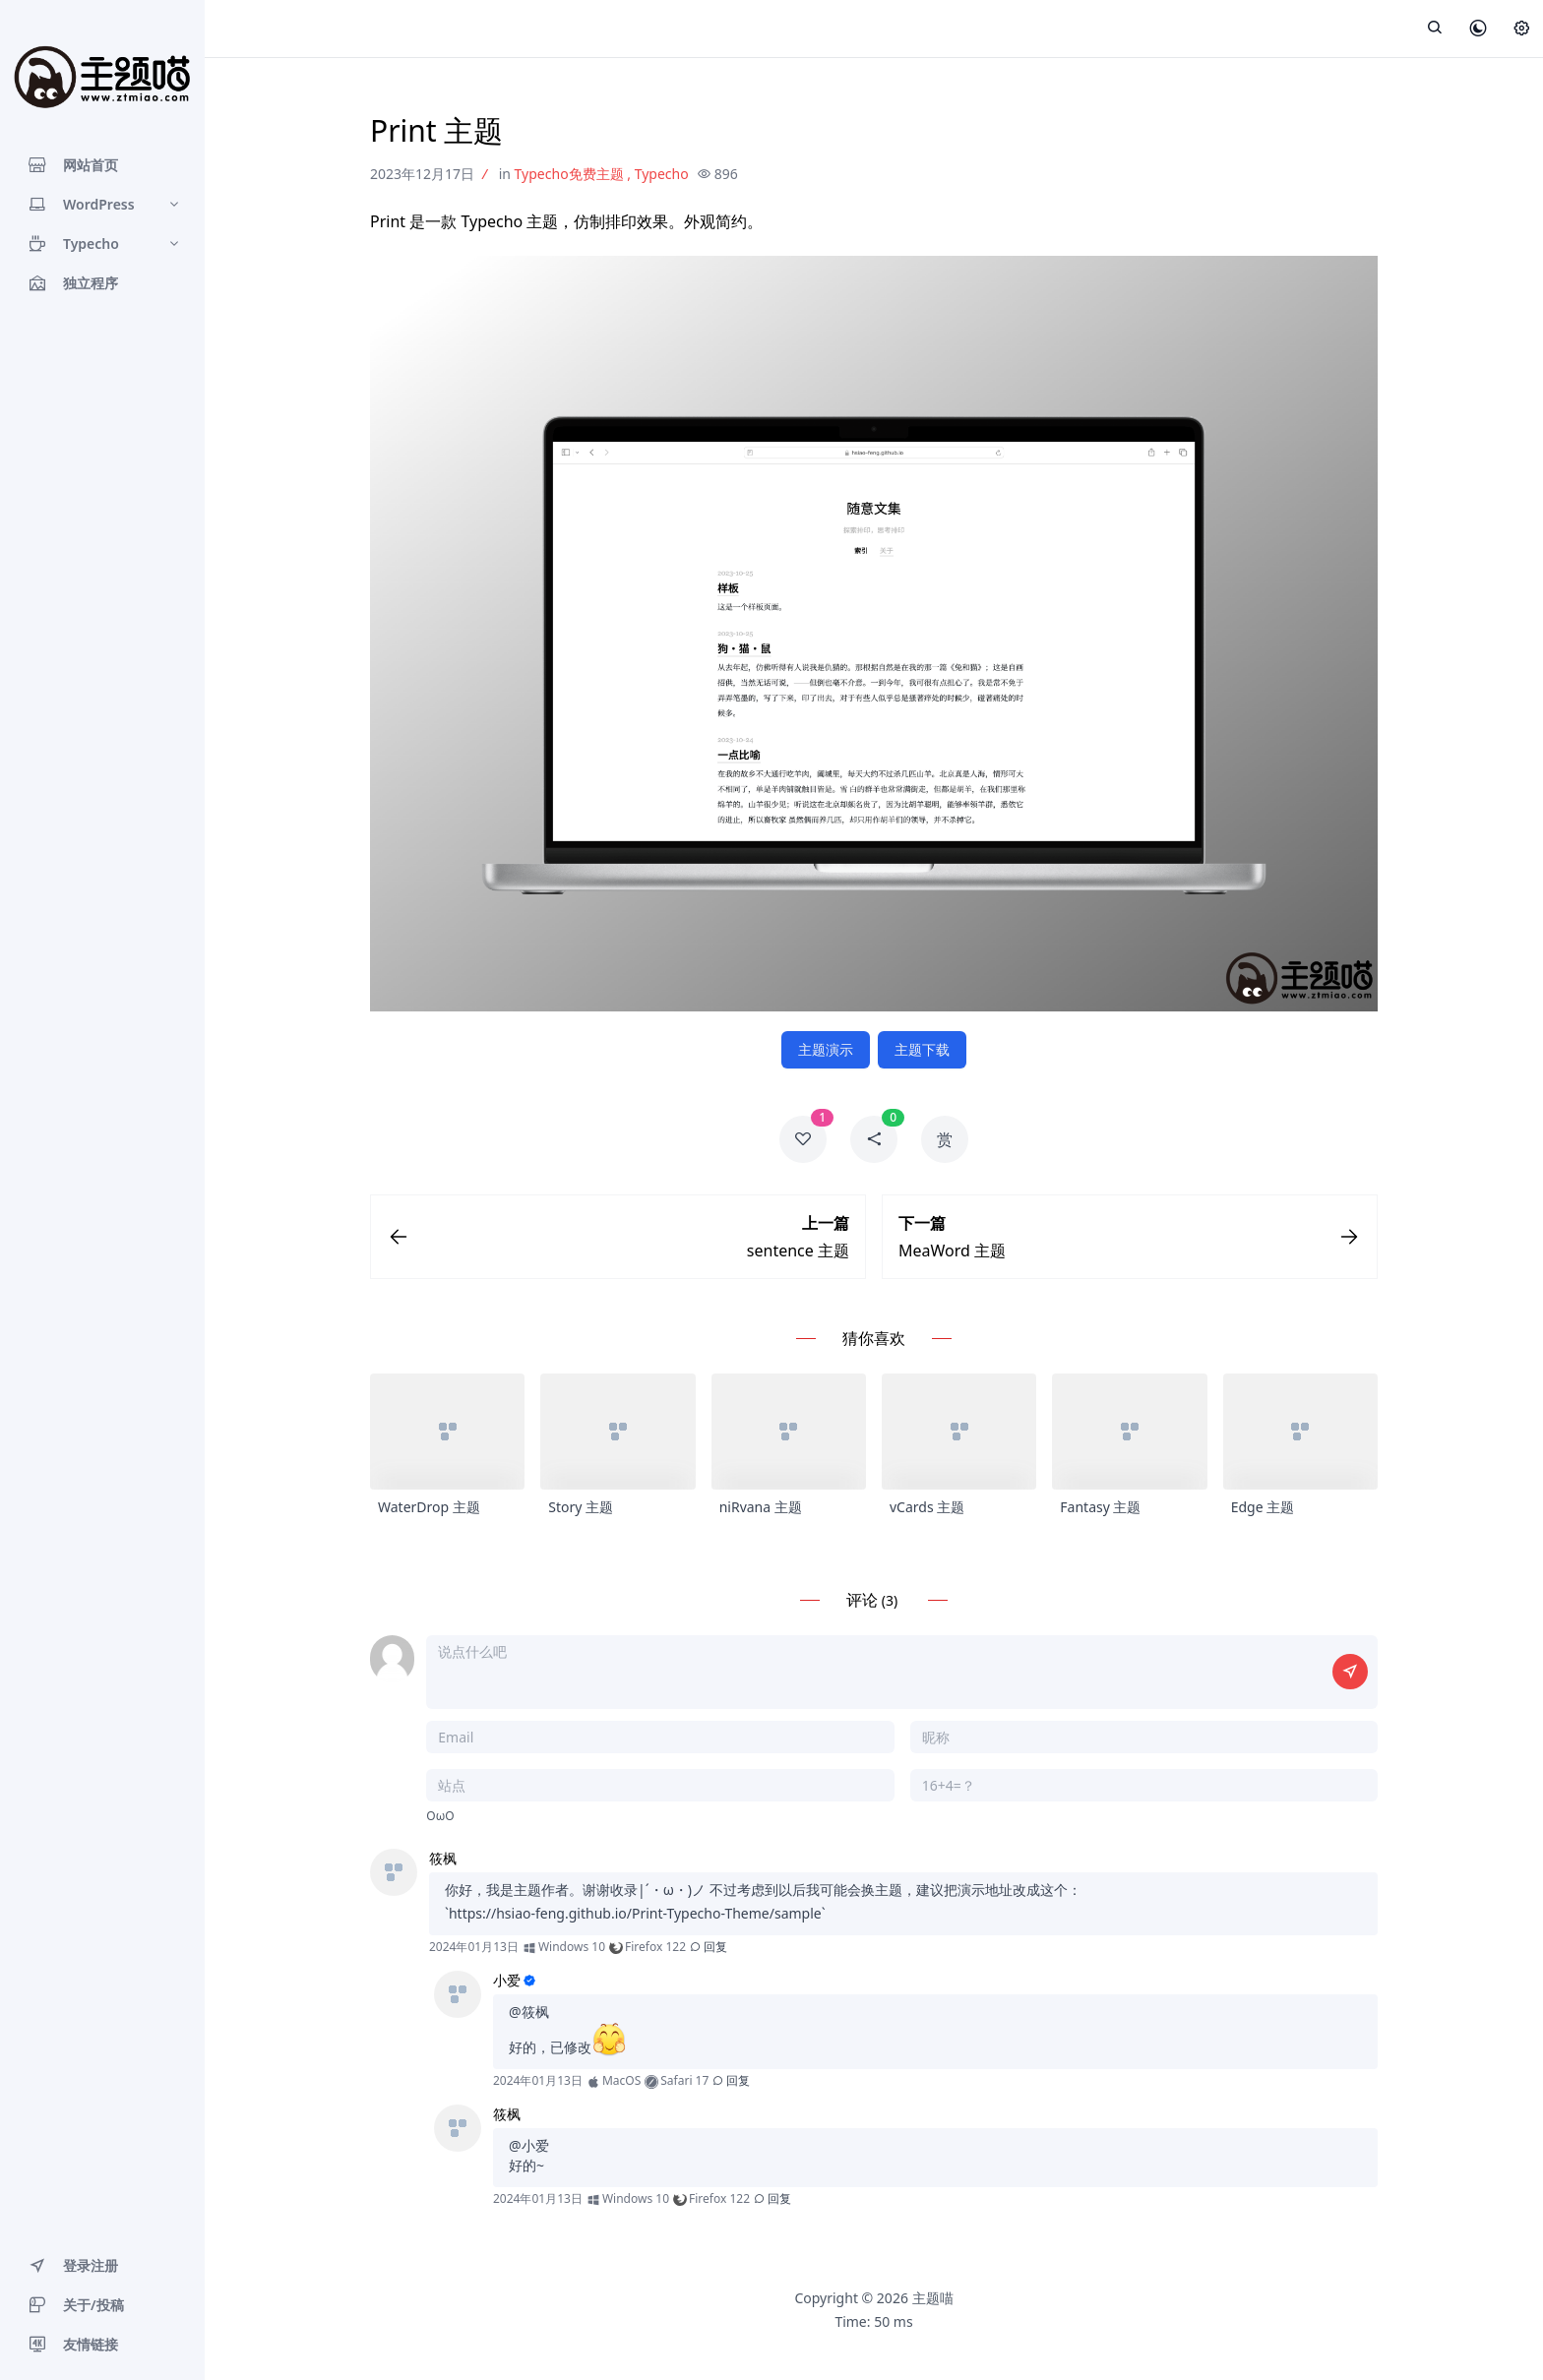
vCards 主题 (927, 1506)
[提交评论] (1350, 1671)
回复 (708, 1946)
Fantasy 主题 (1100, 1506)
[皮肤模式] (1478, 29)
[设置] (1521, 29)
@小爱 (529, 2145)
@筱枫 (529, 2011)
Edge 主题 (1263, 1506)
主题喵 (933, 2297)
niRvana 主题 (760, 1506)
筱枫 (443, 1858)
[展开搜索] (1435, 28)
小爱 (507, 1980)
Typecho (662, 173)
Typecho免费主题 (569, 173)
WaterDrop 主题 (429, 1506)
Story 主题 (580, 1506)
